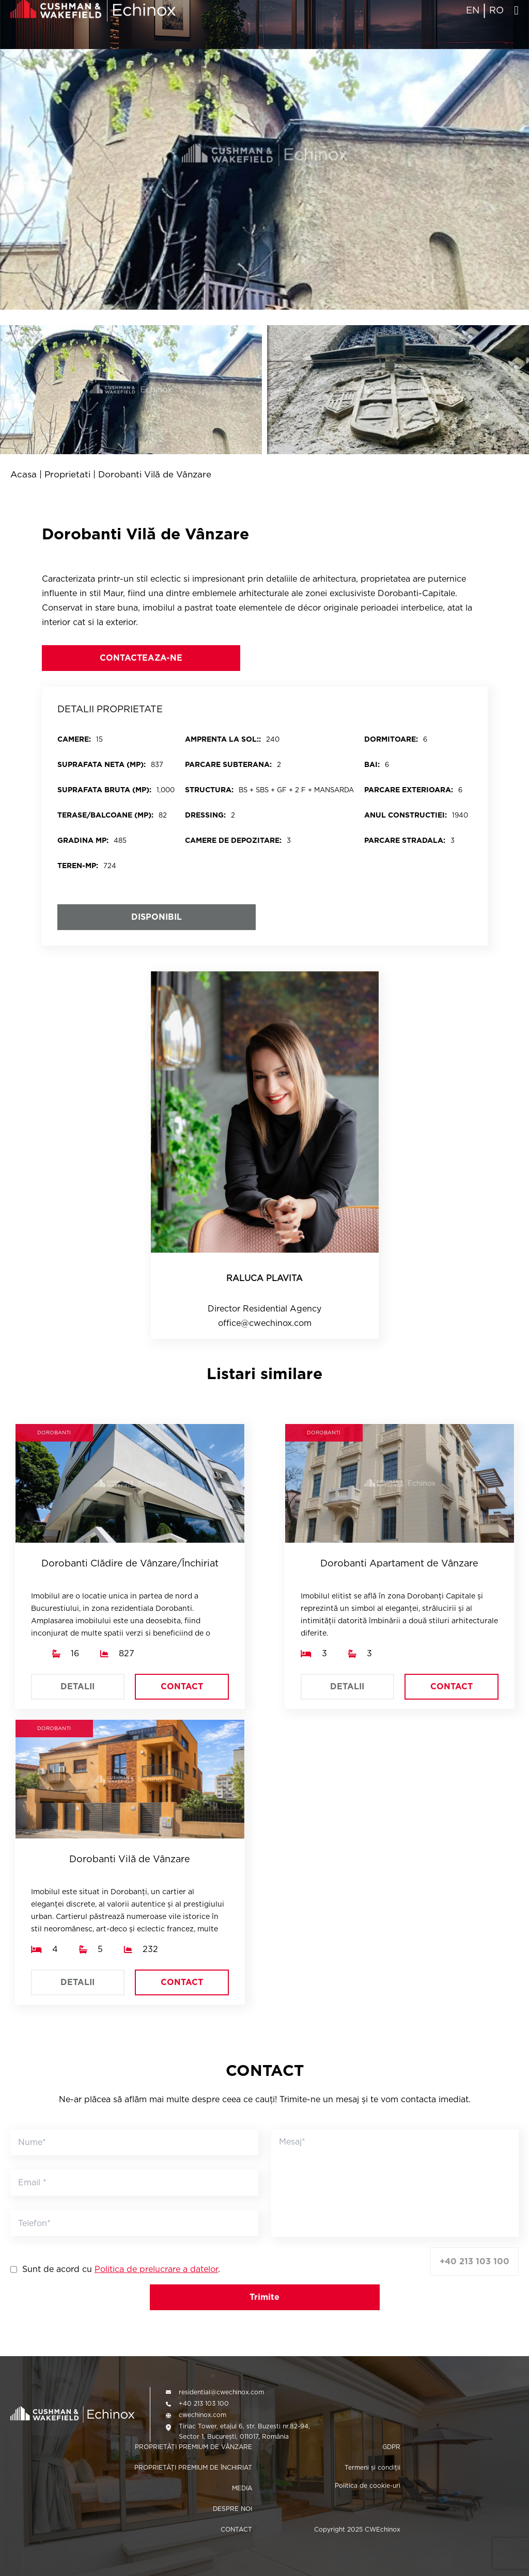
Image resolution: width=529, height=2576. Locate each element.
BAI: (372, 764)
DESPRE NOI (232, 2509)
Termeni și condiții (372, 2467)
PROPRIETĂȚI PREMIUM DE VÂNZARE (193, 2447)
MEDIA (242, 2488)
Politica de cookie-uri (367, 2485)
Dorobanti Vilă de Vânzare (154, 474)
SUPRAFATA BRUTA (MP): (104, 790)
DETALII (77, 1686)
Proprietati (67, 474)
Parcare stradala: (404, 840)
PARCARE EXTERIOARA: (408, 790)
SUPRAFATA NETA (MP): (101, 764)
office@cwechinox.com (265, 1323)
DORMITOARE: (391, 739)
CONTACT (182, 1686)
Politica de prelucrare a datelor (156, 2269)
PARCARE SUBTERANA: (228, 764)
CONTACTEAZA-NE (141, 658)
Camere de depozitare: (233, 840)
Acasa (23, 474)
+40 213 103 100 (474, 2261)
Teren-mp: (77, 865)
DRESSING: (205, 815)
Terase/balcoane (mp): (105, 815)
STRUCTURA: (209, 790)
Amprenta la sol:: (223, 739)
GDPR (391, 2447)
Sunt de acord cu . (121, 2269)
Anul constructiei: (405, 815)
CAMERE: (74, 739)
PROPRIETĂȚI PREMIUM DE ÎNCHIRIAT (193, 2467)
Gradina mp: (82, 840)
